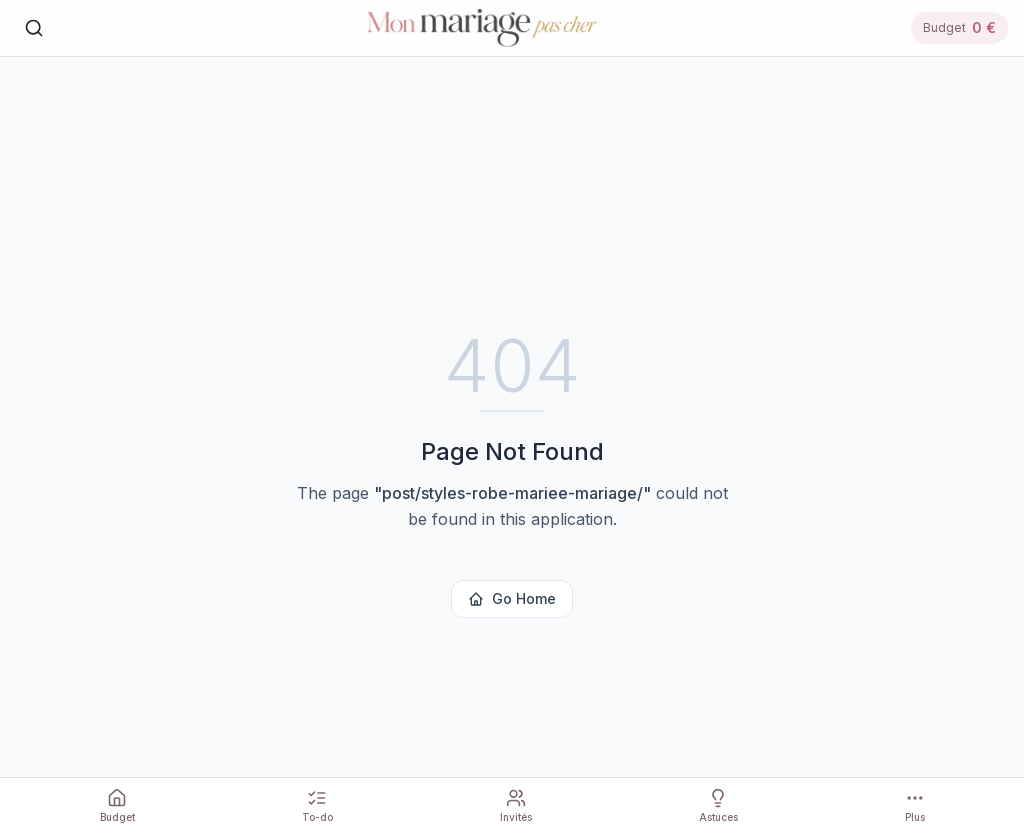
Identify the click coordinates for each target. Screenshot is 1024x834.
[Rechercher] (34, 28)
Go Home (512, 598)
